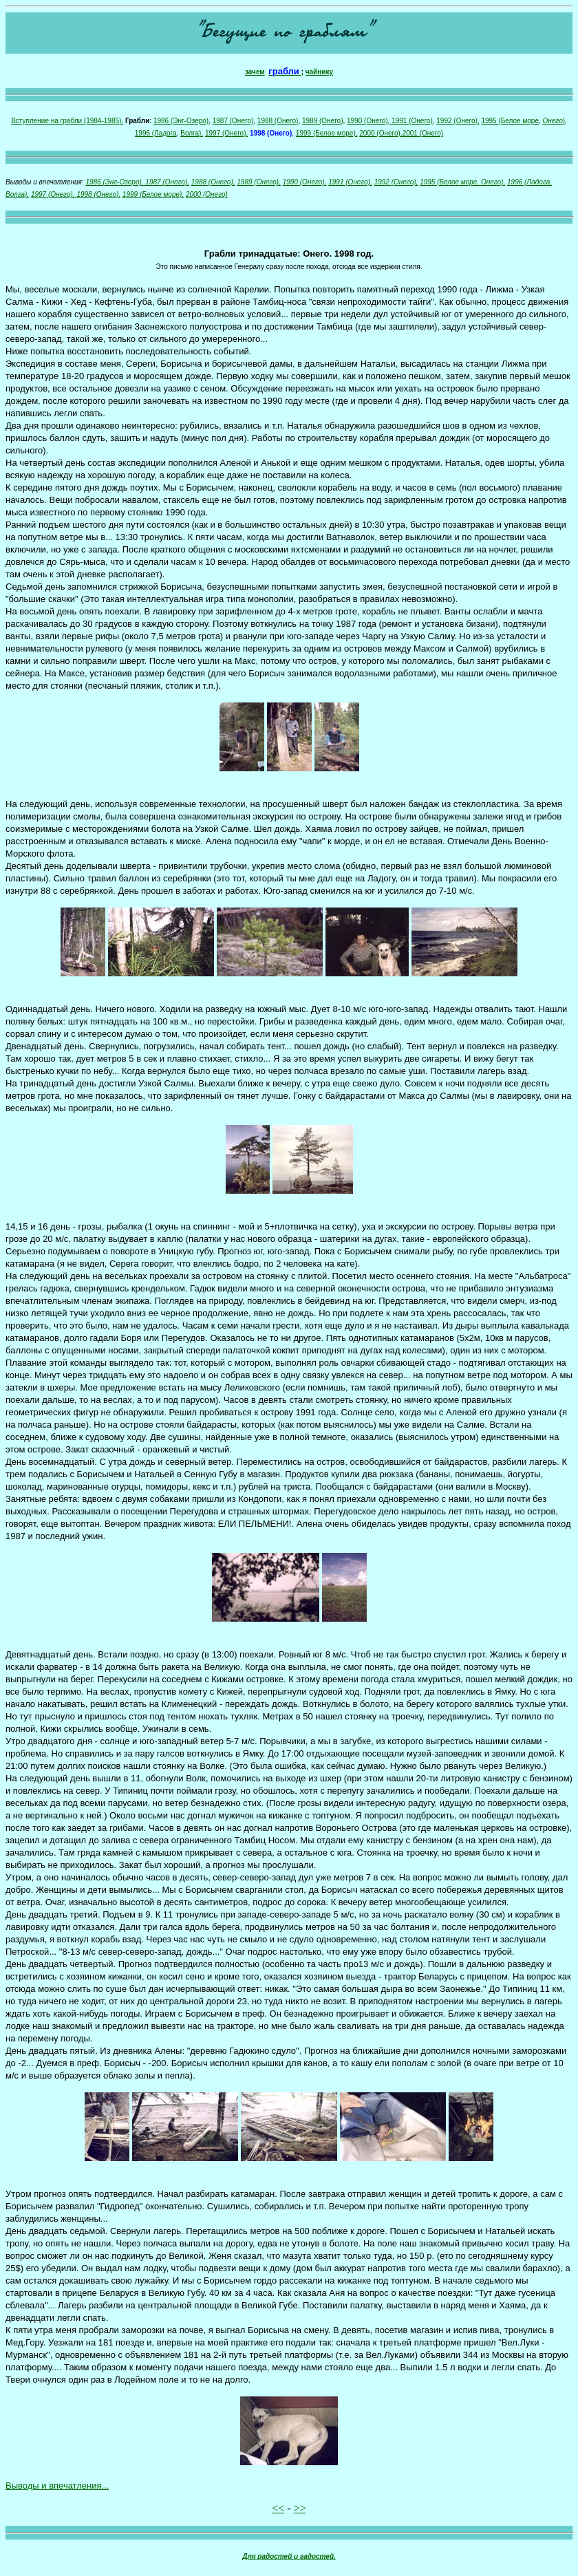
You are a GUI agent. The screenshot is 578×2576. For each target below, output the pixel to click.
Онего (553, 121)
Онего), (492, 182)
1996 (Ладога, (529, 182)
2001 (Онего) (423, 133)
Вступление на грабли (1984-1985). (67, 121)
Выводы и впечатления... (57, 2485)
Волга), (191, 133)
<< (278, 2508)
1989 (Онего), (259, 182)
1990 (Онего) (367, 121)
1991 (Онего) (410, 121)
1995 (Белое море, (449, 182)
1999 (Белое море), (327, 133)
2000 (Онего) (207, 194)
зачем (255, 72)
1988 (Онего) (278, 121)
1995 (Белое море (510, 121)
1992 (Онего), (457, 121)
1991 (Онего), (350, 182)
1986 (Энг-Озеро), (114, 182)
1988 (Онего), (213, 182)
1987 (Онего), (166, 182)
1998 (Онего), (97, 194)
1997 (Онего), (226, 133)
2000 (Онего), (380, 133)
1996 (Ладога (156, 133)
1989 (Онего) (322, 121)
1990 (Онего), (305, 182)
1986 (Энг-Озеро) (180, 121)
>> (300, 2508)
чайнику (319, 72)
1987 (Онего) (233, 121)
